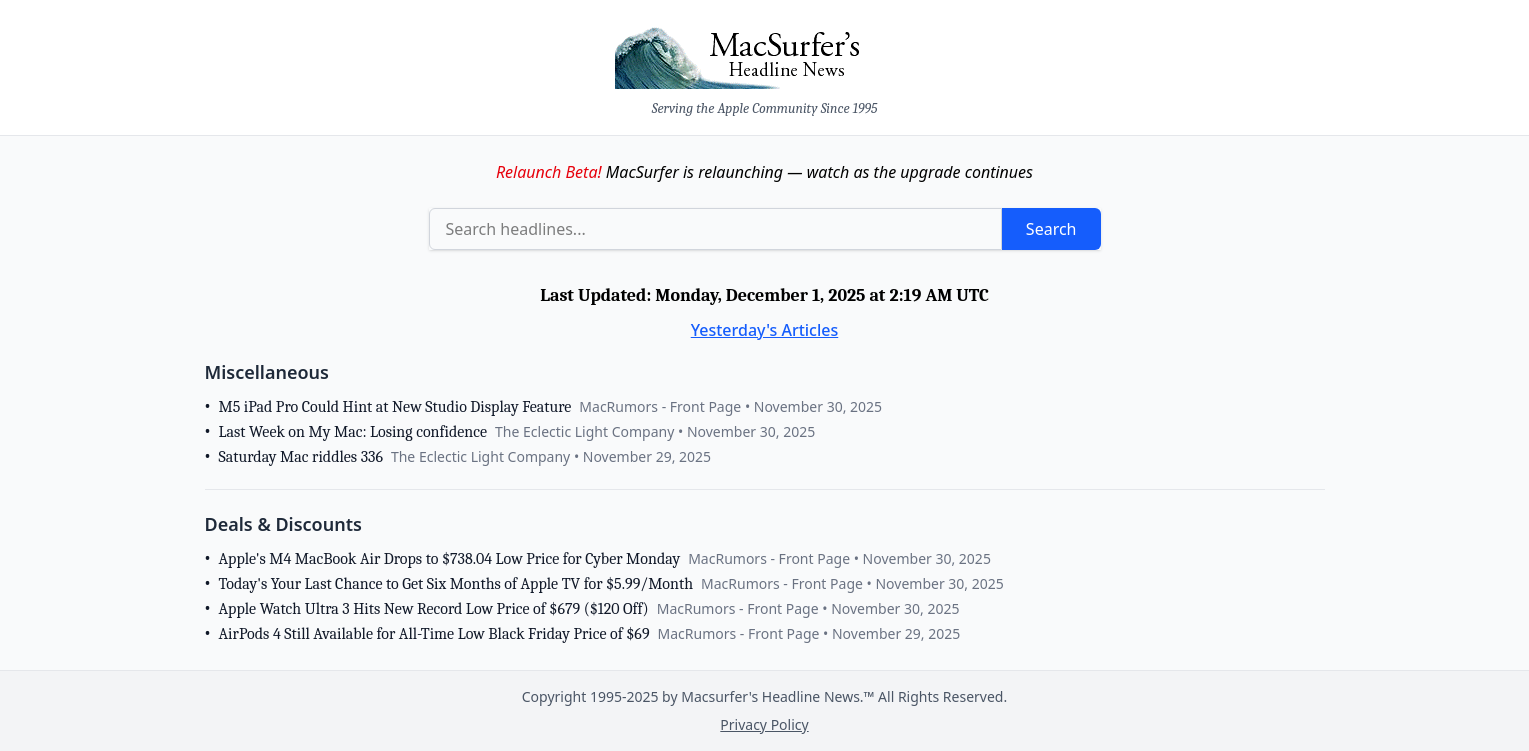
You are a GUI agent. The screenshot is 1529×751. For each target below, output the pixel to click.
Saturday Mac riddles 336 (301, 457)
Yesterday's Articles (765, 330)
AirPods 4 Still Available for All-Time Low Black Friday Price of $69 (434, 634)
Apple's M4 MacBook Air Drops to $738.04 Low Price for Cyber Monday (450, 559)
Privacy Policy (764, 724)
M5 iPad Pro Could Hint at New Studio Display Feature (395, 407)
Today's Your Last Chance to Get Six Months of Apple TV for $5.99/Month (456, 584)
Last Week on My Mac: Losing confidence (353, 432)
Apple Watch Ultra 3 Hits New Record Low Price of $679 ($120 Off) (434, 609)
